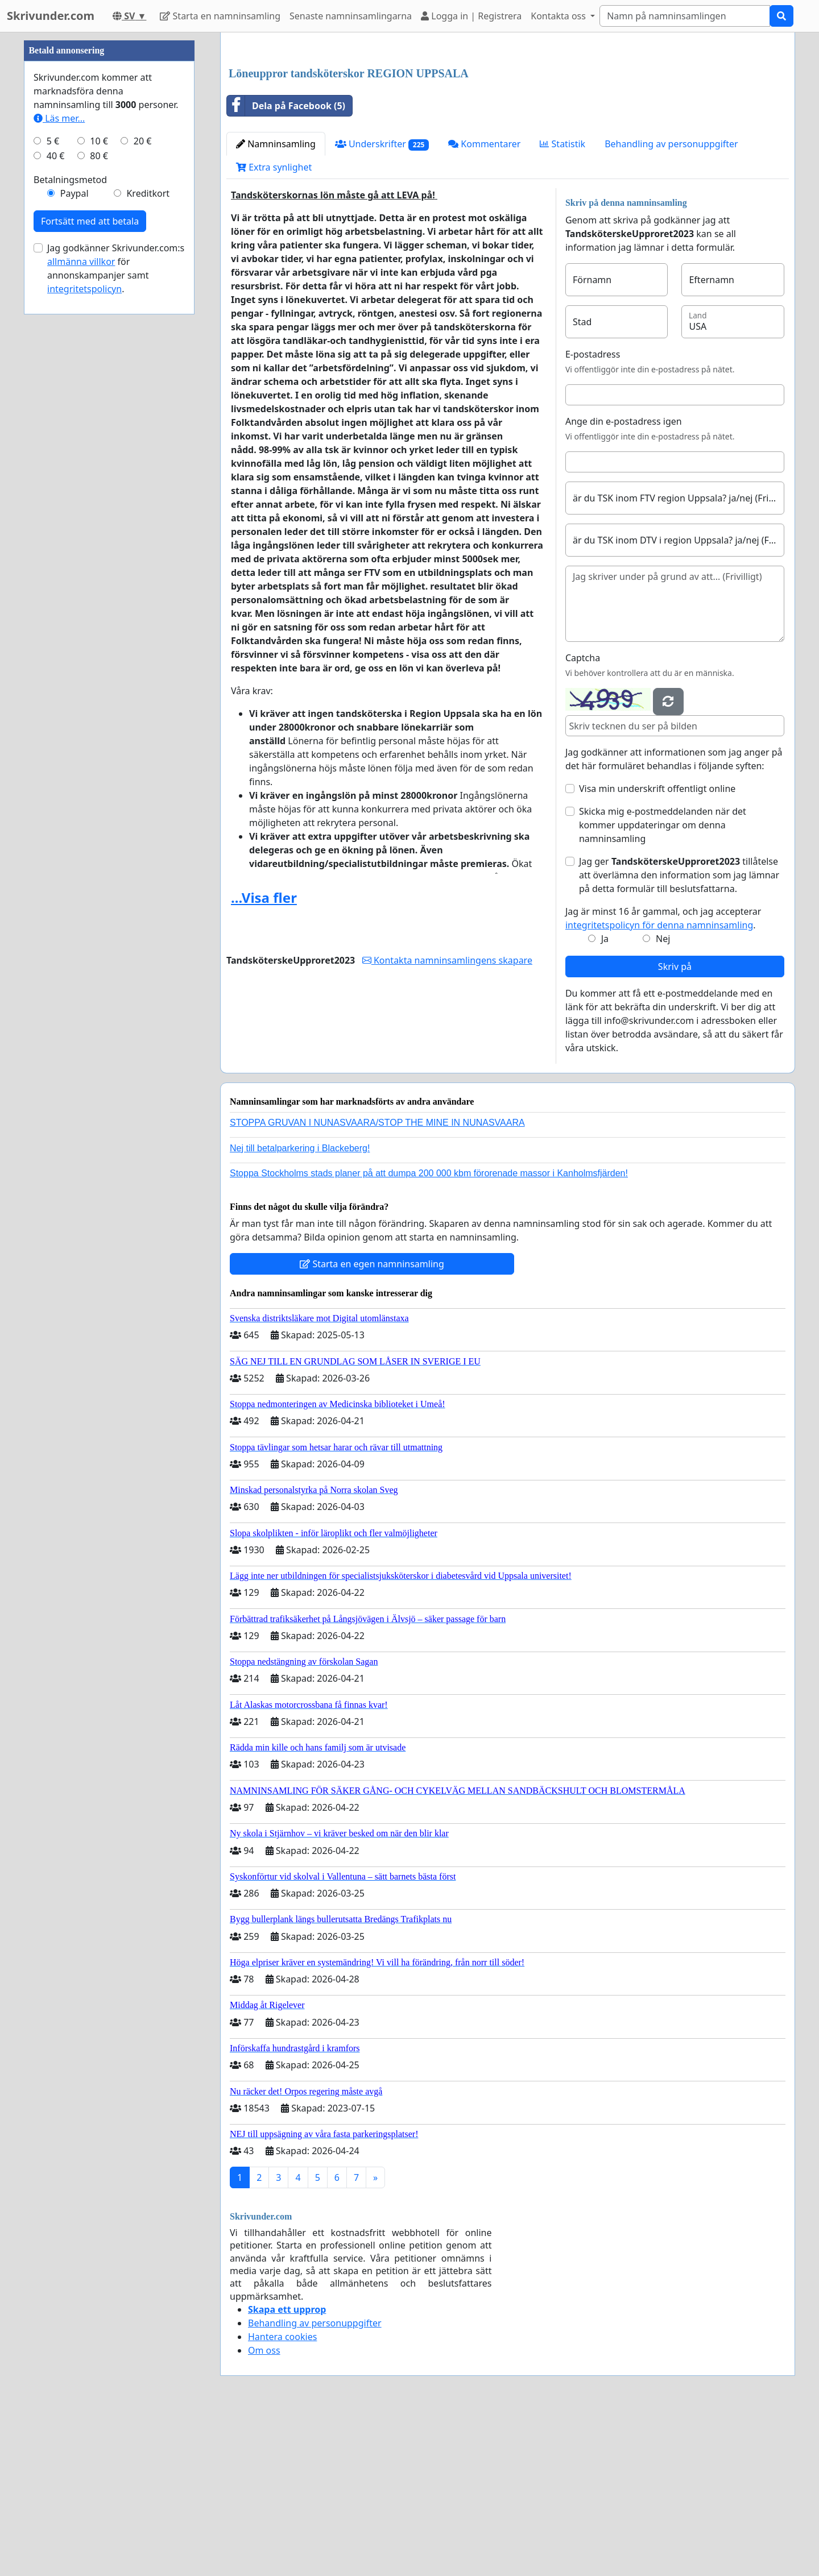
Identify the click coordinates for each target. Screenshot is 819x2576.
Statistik (562, 303)
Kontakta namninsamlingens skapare (447, 1119)
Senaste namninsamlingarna (350, 16)
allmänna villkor (81, 602)
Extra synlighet (274, 326)
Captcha (582, 817)
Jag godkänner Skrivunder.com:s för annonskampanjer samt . (115, 609)
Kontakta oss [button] (559, 16)
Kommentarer (484, 303)
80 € (99, 497)
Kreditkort (147, 534)
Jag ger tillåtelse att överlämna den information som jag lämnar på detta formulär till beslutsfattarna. (679, 1034)
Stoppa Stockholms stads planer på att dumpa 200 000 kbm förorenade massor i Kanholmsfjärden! (429, 1332)
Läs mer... (59, 459)
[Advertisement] (507, 130)
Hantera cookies (282, 2496)
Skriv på (675, 1125)
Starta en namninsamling (220, 16)
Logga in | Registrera (471, 16)
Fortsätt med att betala (90, 562)
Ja (605, 1098)
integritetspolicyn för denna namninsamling (659, 1084)
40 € (56, 497)
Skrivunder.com (50, 15)
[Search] (684, 16)
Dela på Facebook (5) (286, 265)
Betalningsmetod (70, 521)
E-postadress (592, 513)
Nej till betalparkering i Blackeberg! (300, 1307)
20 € (143, 482)
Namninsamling (276, 303)
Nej (663, 1098)
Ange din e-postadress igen (623, 580)
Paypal (74, 534)
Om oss (264, 2509)
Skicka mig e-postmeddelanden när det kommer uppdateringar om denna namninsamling (662, 984)
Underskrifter (382, 303)
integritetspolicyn (84, 630)
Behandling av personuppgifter (671, 303)
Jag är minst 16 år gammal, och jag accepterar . (663, 1077)
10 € (99, 482)
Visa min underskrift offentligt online (657, 947)
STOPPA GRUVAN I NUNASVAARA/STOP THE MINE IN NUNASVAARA (377, 1282)
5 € (53, 482)
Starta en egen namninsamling (372, 1423)
